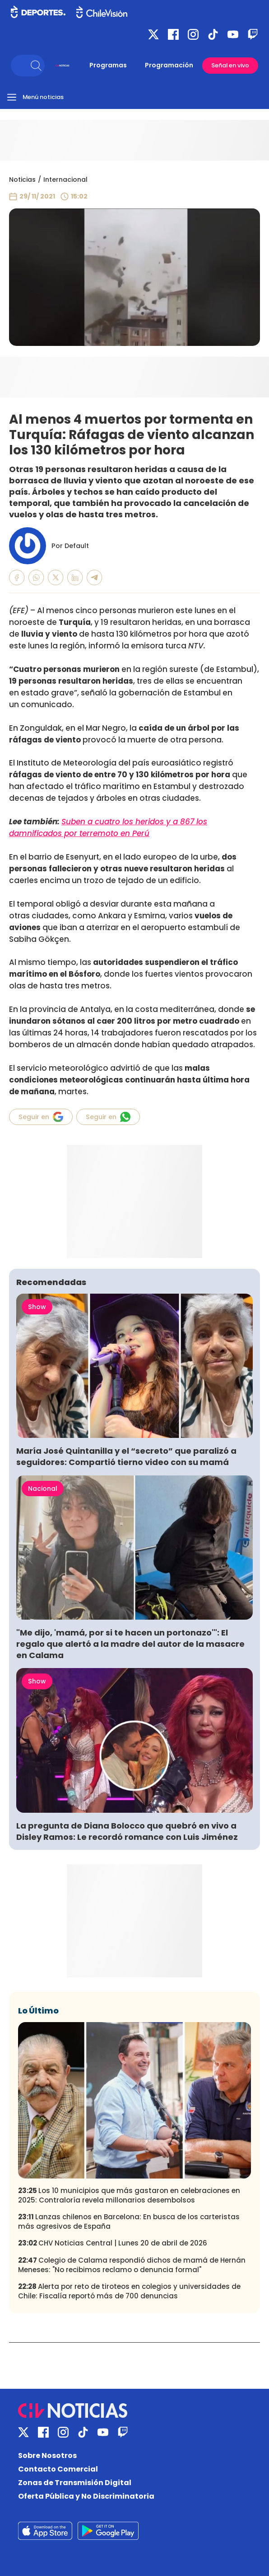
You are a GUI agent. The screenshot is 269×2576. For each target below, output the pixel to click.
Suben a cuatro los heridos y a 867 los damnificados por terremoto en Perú (108, 827)
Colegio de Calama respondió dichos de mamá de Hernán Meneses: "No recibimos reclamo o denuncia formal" (132, 2264)
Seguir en (41, 1117)
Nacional (42, 1488)
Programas (108, 65)
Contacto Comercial (58, 2469)
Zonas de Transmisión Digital (74, 2482)
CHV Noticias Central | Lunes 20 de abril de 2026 (112, 2243)
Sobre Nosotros (47, 2455)
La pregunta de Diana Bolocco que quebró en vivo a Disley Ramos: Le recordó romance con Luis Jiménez (127, 1831)
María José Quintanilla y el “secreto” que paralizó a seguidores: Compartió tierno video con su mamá (126, 1456)
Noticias (22, 179)
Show (37, 1306)
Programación (169, 65)
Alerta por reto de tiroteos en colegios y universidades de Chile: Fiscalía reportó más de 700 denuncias (129, 2291)
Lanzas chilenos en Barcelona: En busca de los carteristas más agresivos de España (129, 2221)
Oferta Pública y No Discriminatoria (86, 2496)
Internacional (65, 179)
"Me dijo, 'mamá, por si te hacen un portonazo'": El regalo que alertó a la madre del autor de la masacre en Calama (130, 1644)
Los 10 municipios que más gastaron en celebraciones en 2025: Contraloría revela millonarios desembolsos (129, 2195)
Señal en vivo (230, 65)
